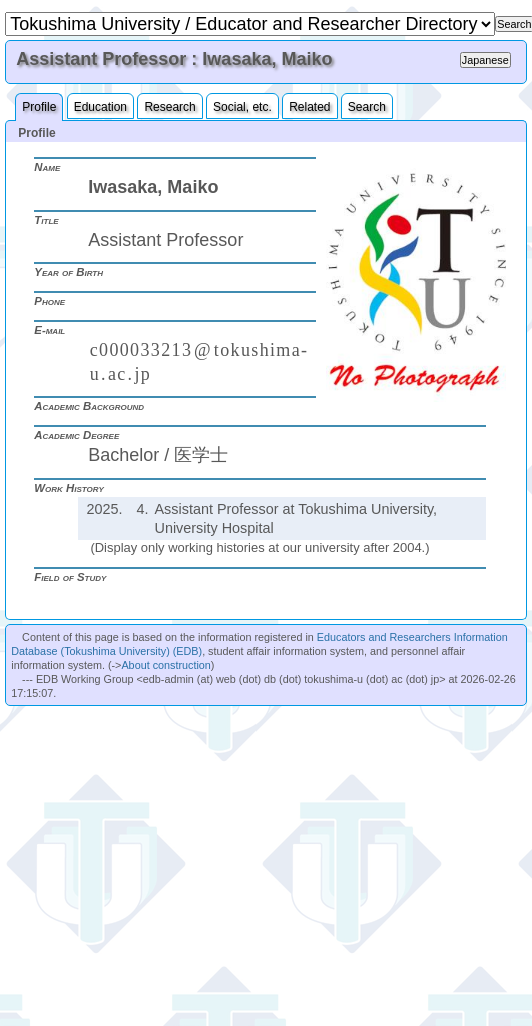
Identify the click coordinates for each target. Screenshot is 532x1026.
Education (100, 107)
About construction (165, 665)
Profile (39, 107)
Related (309, 107)
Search (367, 107)
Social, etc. (242, 107)
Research (169, 107)
